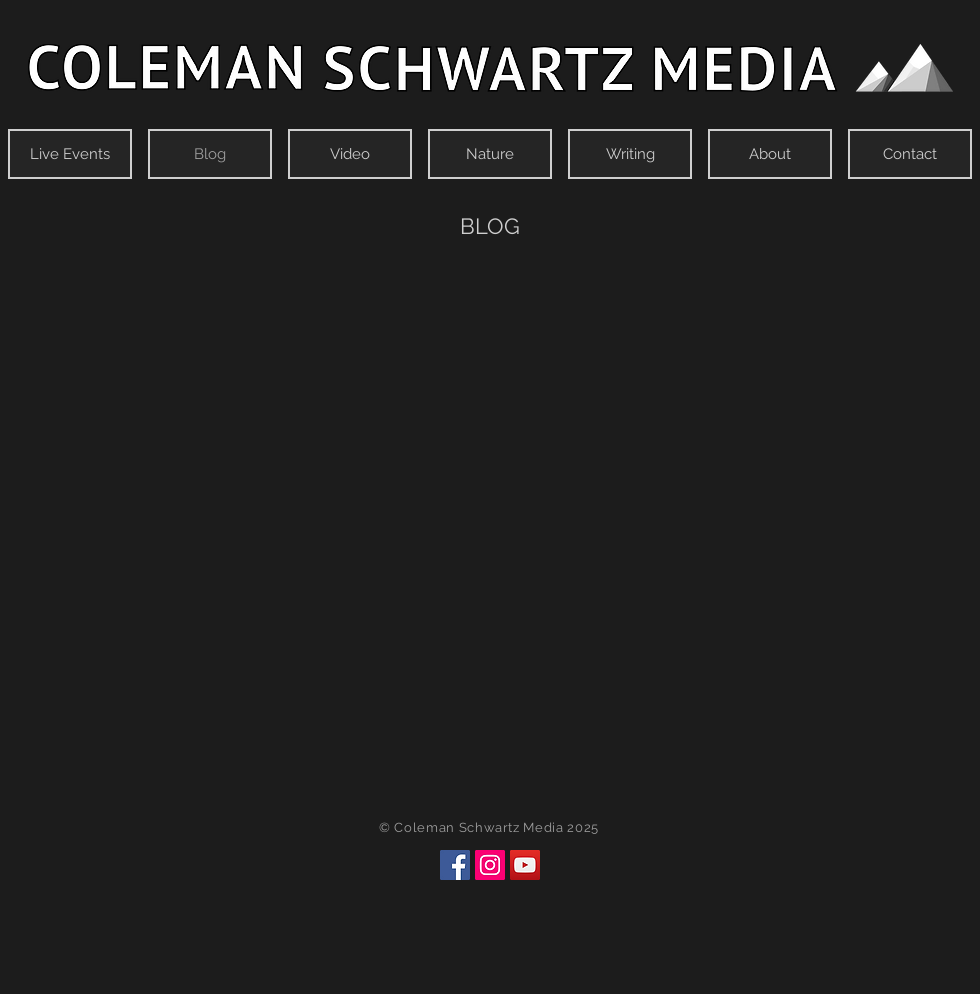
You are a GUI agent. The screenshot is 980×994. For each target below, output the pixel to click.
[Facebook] (455, 865)
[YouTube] (525, 865)
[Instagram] (490, 865)
